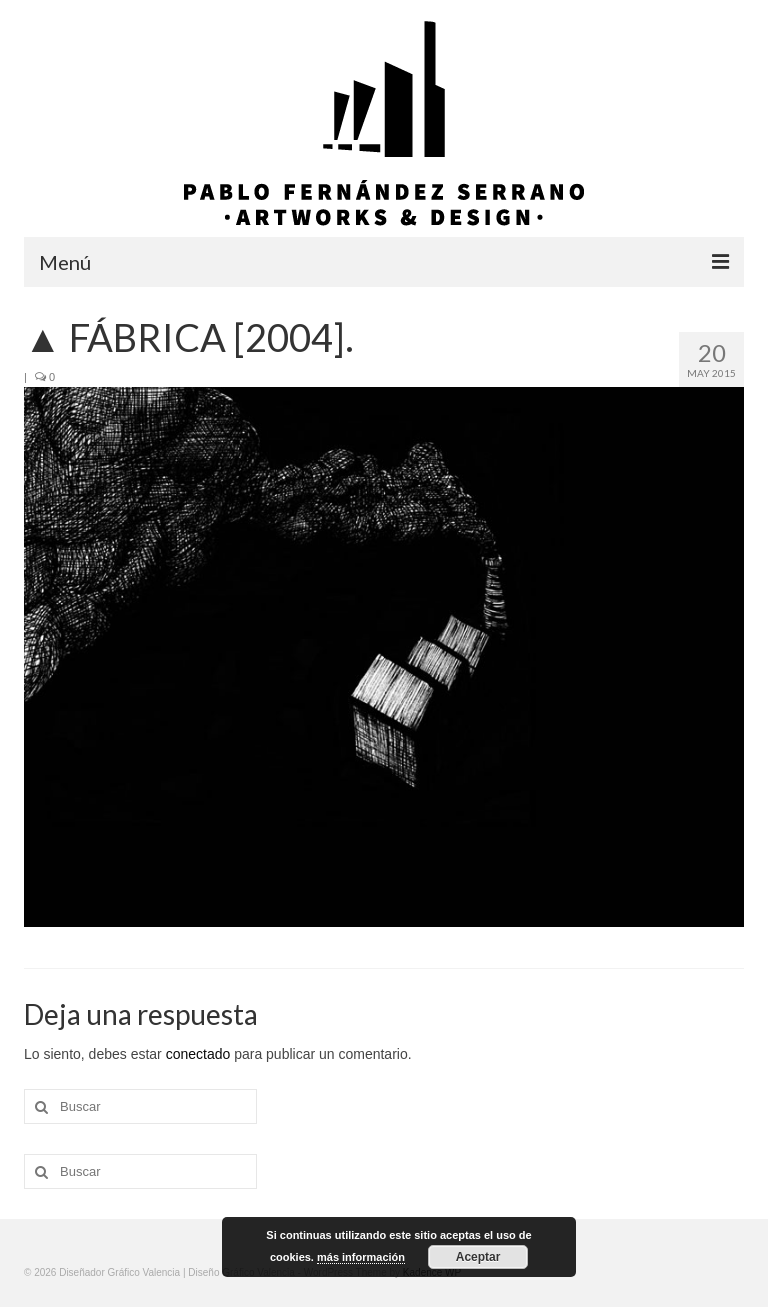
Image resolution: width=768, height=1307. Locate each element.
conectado (198, 1054)
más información (361, 1257)
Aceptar (478, 1257)
